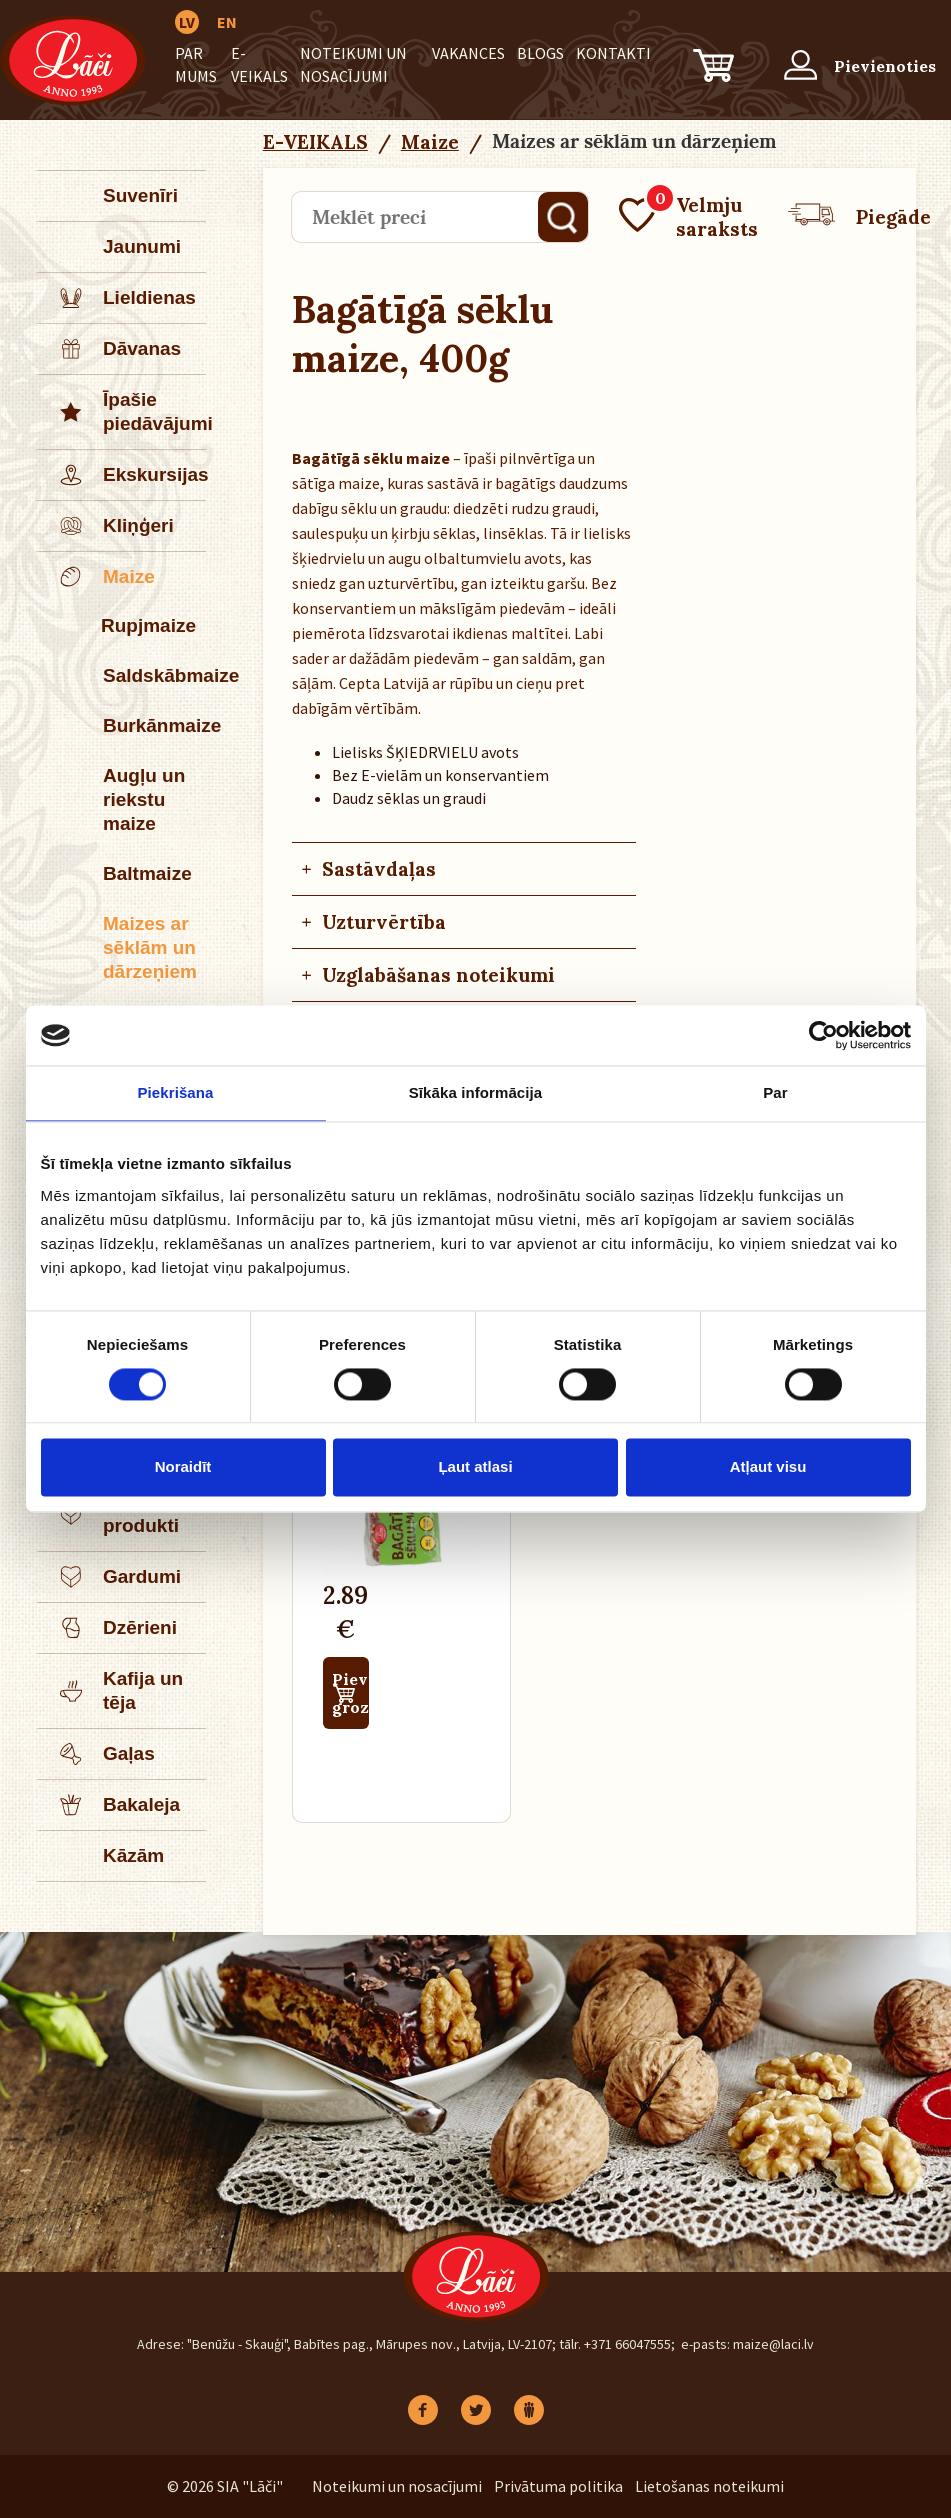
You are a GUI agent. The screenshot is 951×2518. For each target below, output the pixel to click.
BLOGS (540, 53)
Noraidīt (183, 1467)
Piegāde (859, 217)
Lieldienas (117, 298)
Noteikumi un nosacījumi (397, 2486)
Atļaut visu (768, 1467)
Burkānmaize (154, 725)
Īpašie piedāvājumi (122, 412)
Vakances (468, 53)
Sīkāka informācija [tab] (476, 1092)
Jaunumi (142, 246)
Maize (97, 577)
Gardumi (110, 1577)
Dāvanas (110, 349)
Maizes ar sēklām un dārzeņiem (150, 947)
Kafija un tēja (111, 1691)
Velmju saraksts (688, 217)
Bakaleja (109, 1805)
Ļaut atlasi (475, 1467)
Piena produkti (109, 1514)
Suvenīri (140, 195)
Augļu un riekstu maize (144, 799)
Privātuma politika (558, 2486)
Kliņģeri (106, 526)
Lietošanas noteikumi (709, 2486)
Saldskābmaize (154, 675)
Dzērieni (108, 1628)
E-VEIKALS (315, 142)
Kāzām (133, 1855)
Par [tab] (775, 1092)
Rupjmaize (148, 625)
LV (187, 22)
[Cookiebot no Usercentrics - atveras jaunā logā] (823, 1035)
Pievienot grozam (350, 1693)
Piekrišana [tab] (175, 1092)
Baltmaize (147, 873)
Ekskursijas (122, 475)
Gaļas (97, 1754)
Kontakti (613, 53)
